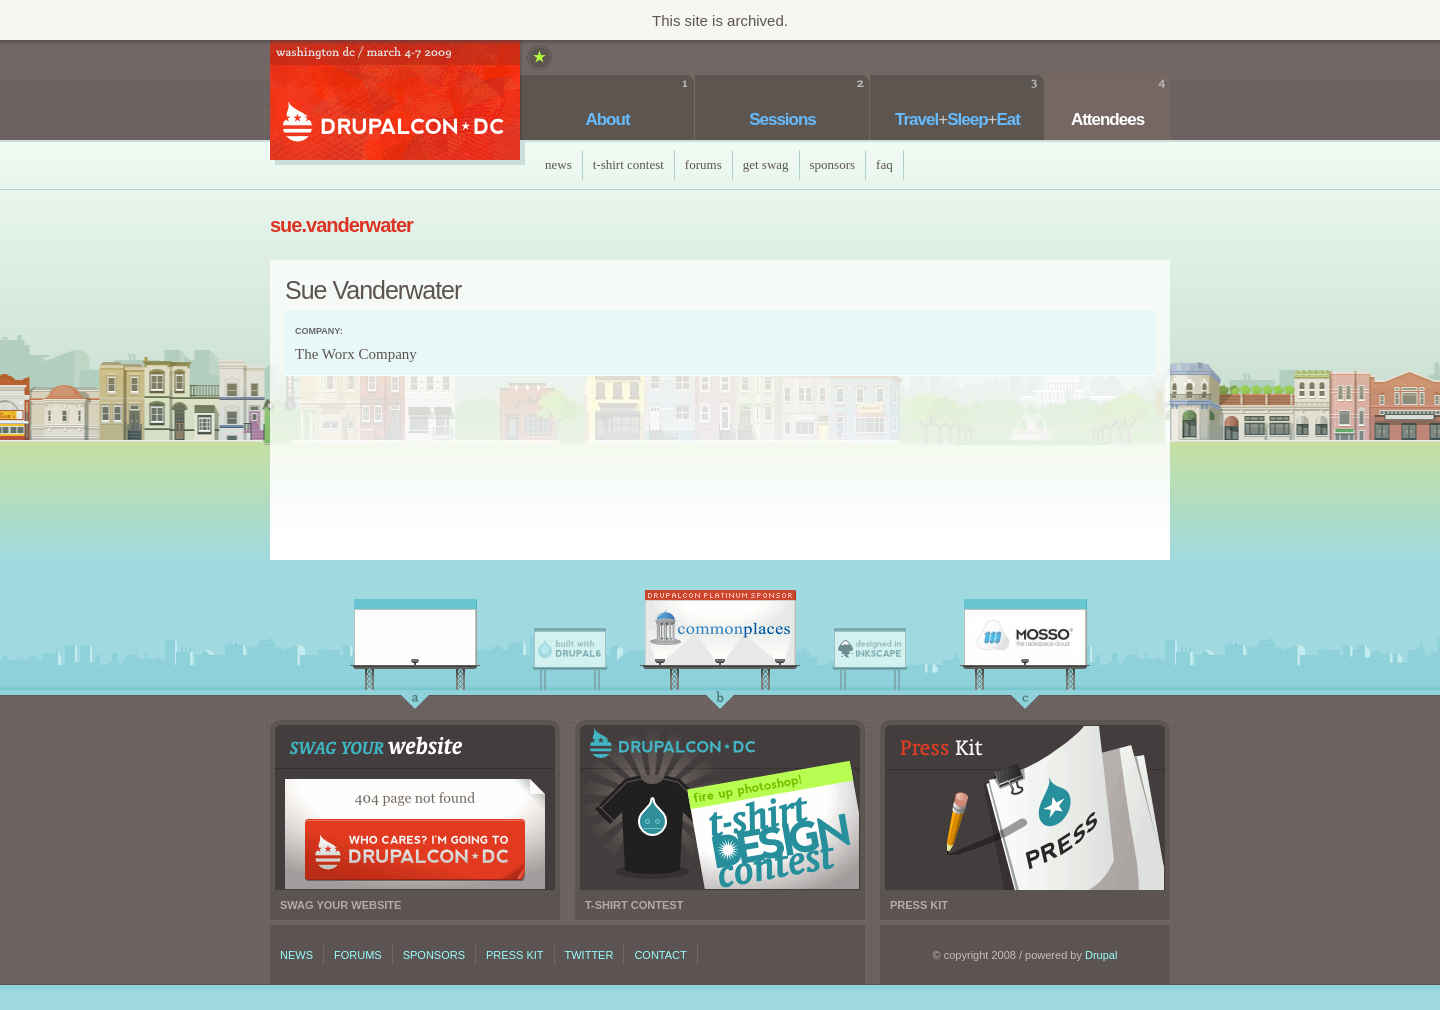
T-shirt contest (720, 807)
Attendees (1107, 119)
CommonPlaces (720, 633)
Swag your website (415, 807)
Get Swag (766, 164)
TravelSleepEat (957, 119)
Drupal (1101, 955)
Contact (660, 955)
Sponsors (833, 164)
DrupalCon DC (395, 102)
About (607, 119)
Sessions (782, 119)
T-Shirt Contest (628, 164)
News (558, 164)
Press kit (1025, 807)
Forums (703, 164)
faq (884, 164)
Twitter (589, 955)
